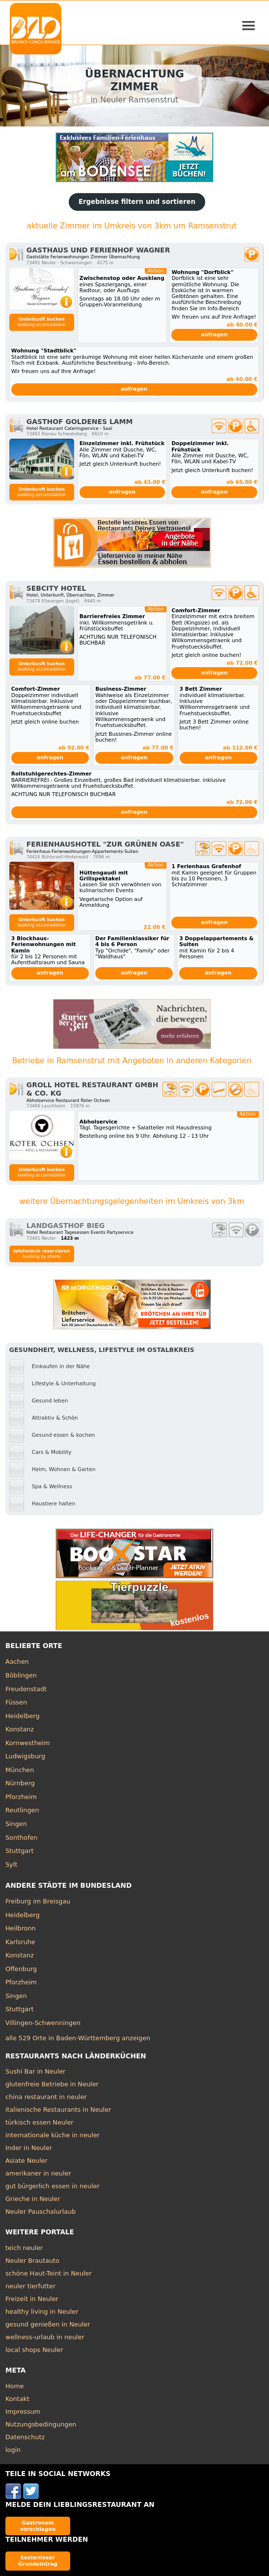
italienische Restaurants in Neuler (58, 2109)
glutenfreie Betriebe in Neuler (52, 2084)
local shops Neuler (34, 2349)
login (13, 2449)
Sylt (11, 1864)
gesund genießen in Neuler (47, 2324)
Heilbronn (20, 1928)
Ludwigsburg (25, 1756)
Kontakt (17, 2398)
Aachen (17, 1661)
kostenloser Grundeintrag (37, 2560)
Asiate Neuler (26, 2160)
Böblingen (21, 1675)
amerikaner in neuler (38, 2173)
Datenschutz (25, 2437)
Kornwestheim (27, 1743)
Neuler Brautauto (32, 2260)
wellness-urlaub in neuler (44, 2337)
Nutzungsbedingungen (41, 2424)
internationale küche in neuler (52, 2135)
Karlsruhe (20, 1942)
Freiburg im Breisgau (37, 1901)
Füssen (16, 1702)
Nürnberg (20, 1783)
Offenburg (21, 1969)
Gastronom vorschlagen (38, 2526)
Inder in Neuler (28, 2147)
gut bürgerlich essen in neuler (52, 2186)
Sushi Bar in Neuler (35, 2071)
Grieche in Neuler (32, 2198)
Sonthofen (21, 1837)
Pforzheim (21, 1797)
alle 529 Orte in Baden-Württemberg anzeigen (77, 2038)
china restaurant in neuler (46, 2097)
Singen (16, 1823)
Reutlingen (22, 1810)
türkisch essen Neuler (39, 2122)
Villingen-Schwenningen (43, 2022)
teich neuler (24, 2247)
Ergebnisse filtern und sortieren (137, 201)
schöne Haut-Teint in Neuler (48, 2273)
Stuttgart (19, 1850)
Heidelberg (22, 1716)
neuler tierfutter (30, 2286)
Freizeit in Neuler (31, 2298)
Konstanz (19, 1729)
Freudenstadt (26, 1689)
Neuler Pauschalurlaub (40, 2211)
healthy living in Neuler (42, 2311)
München (19, 1770)
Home (14, 2386)
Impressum (22, 2411)
